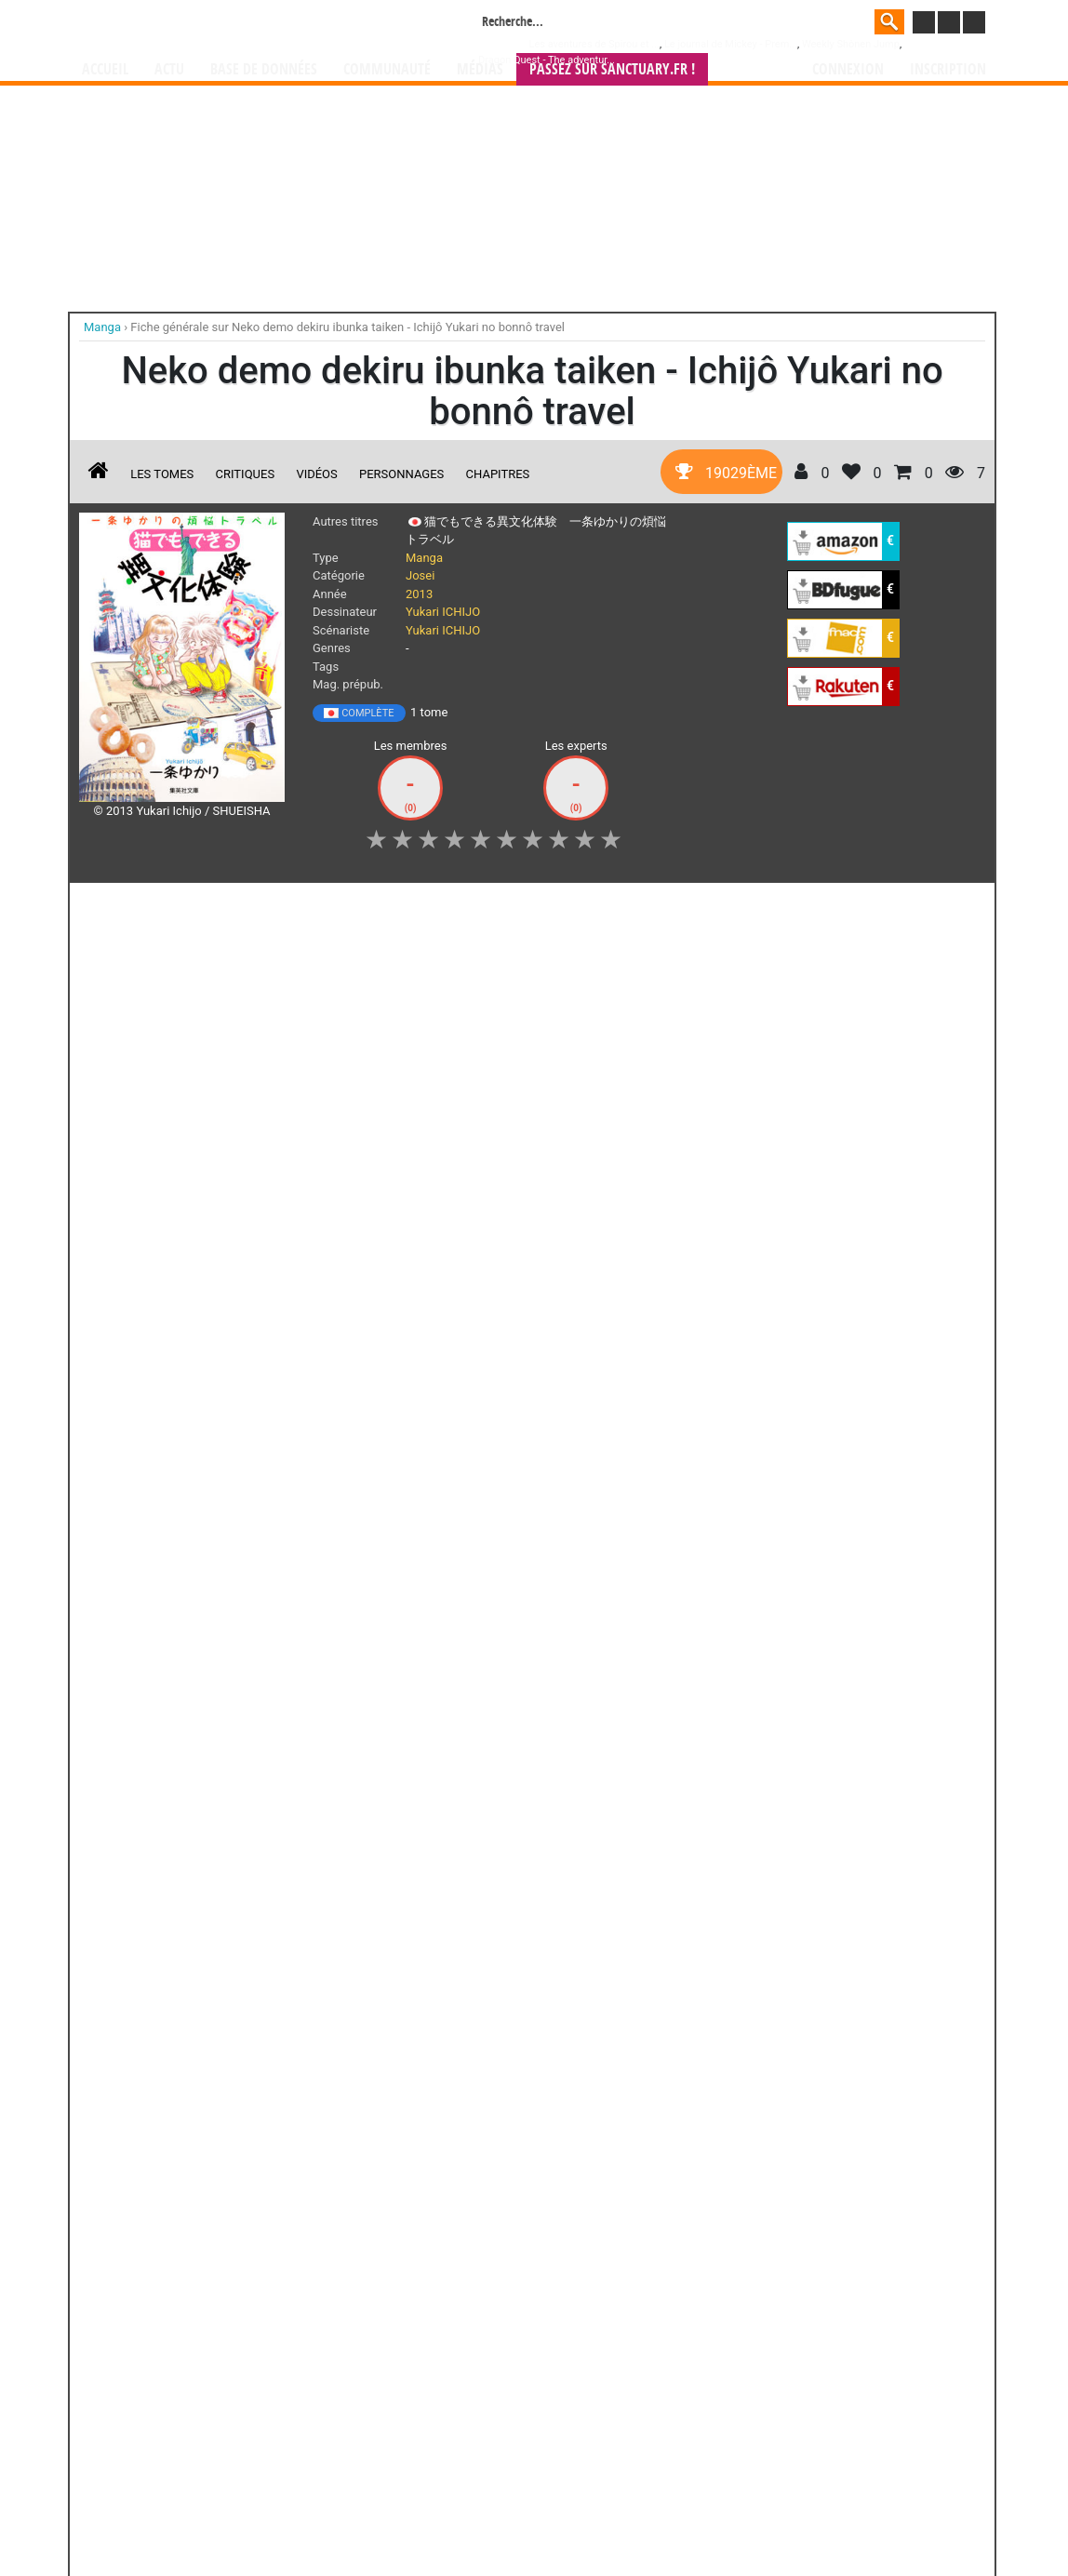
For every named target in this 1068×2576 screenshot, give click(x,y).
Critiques (245, 474)
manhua (673, 2402)
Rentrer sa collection (540, 2512)
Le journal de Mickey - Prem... (730, 44)
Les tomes (162, 474)
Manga (231, 25)
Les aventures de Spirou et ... (594, 44)
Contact (638, 2512)
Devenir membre (451, 2512)
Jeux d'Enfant (326, 2163)
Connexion (848, 69)
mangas (588, 2402)
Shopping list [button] (306, 907)
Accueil (105, 69)
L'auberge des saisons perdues (532, 1992)
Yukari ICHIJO (443, 612)
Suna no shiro (451, 1638)
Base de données (263, 69)
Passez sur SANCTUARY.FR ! (612, 69)
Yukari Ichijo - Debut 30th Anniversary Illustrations (157, 1662)
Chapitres (498, 474)
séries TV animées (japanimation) (797, 2402)
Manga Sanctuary (295, 2402)
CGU (604, 2512)
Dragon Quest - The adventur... (546, 60)
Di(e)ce (121, 2163)
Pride (599, 1638)
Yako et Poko (326, 1975)
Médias (480, 69)
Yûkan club (304, 1638)
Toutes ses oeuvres (378, 1788)
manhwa (630, 2402)
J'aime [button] (128, 907)
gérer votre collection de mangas (476, 2417)
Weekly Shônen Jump (851, 44)
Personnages (401, 474)
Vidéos (316, 474)
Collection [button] (209, 907)
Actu (169, 69)
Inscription (948, 69)
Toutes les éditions (378, 1401)
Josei (420, 575)
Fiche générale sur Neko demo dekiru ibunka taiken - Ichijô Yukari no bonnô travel (347, 327)
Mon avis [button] (469, 907)
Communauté (387, 69)
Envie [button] (392, 907)
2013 (419, 594)
